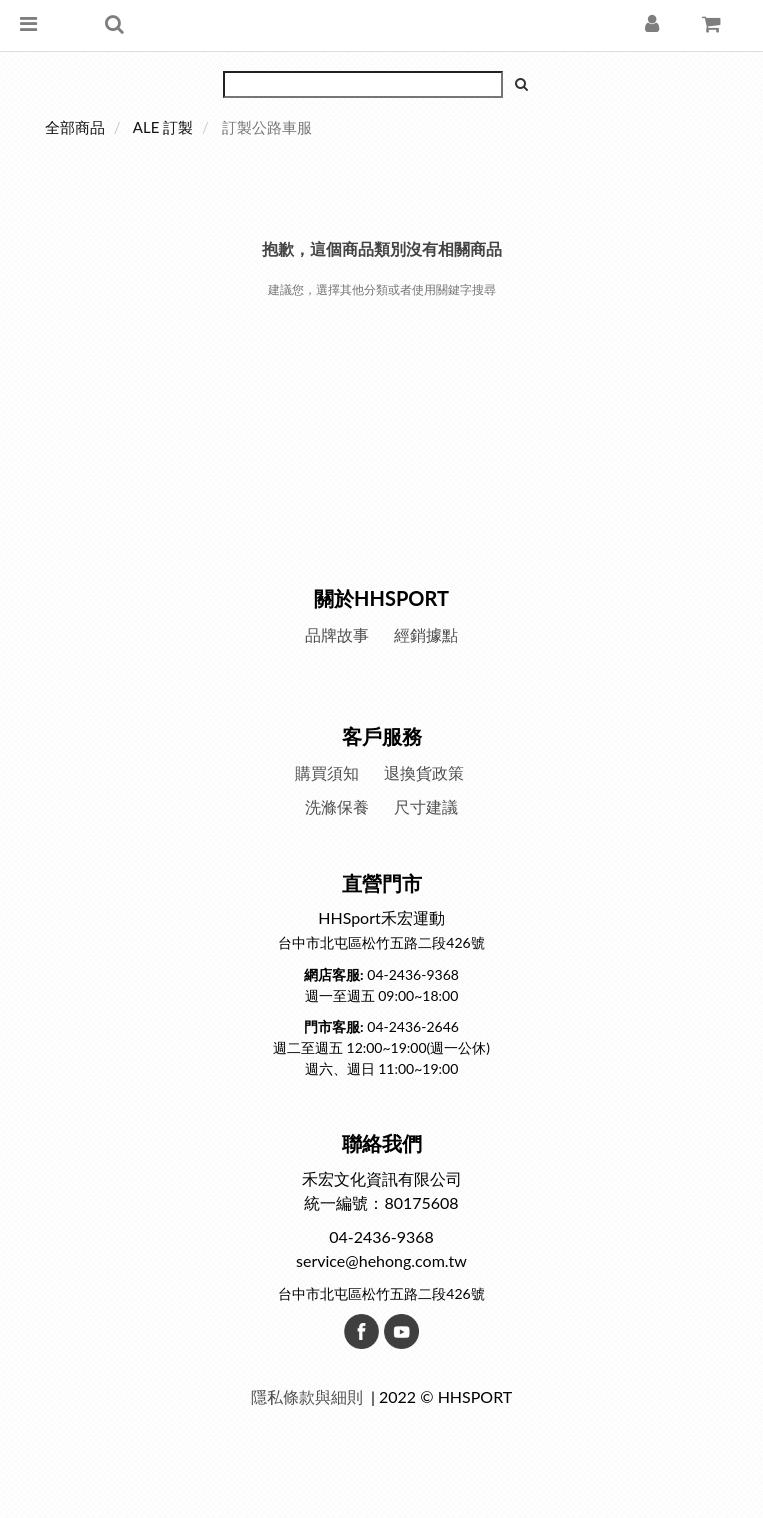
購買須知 (327, 772)
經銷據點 (426, 634)
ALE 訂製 (163, 127)
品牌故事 (337, 634)
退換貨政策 (424, 772)
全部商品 (75, 127)
